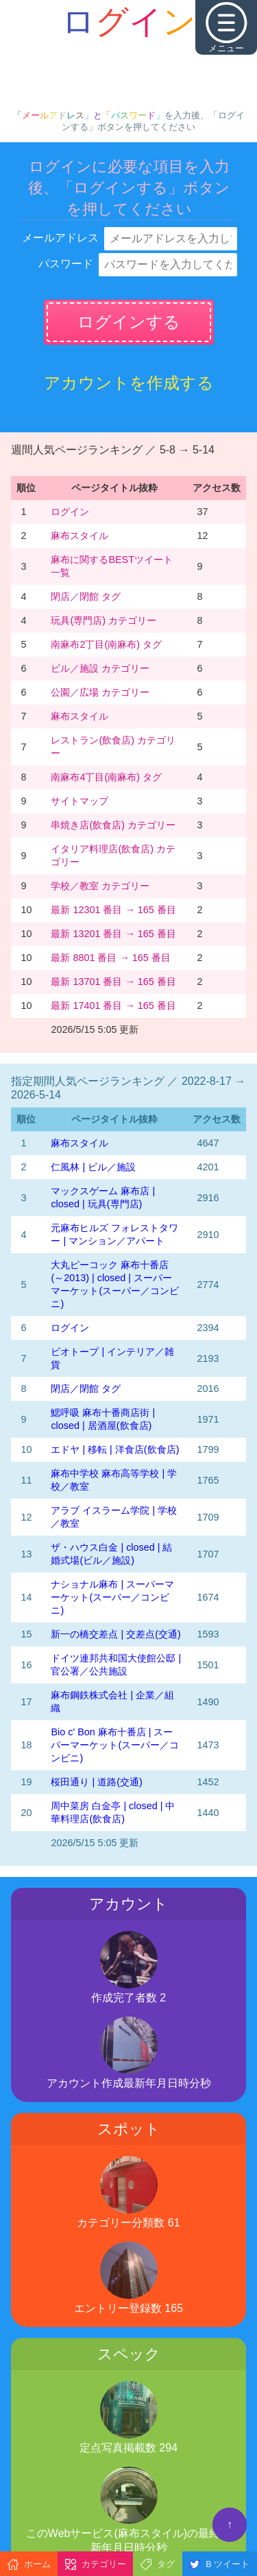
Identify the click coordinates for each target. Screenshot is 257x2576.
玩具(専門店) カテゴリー (103, 620)
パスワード (65, 264)
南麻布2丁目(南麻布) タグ (106, 644)
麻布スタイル (79, 535)
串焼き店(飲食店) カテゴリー (113, 824)
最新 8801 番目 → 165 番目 (110, 957)
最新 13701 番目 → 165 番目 (113, 981)
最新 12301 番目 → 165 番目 (113, 909)
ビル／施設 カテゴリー (100, 668)
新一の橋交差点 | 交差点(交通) (115, 1634)
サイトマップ (79, 801)
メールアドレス (60, 238)
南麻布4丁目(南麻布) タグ (106, 777)
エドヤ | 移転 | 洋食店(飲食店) (115, 1449)
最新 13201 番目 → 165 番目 (113, 933)
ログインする (128, 322)
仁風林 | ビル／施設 (93, 1166)
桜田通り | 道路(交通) (96, 1781)
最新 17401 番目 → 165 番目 (113, 1005)
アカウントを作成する (129, 382)
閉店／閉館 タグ (86, 596)
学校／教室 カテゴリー (100, 885)
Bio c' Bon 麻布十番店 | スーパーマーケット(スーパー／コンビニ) (115, 1744)
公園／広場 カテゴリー (100, 692)
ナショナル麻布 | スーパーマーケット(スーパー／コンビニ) (112, 1597)
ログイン (70, 511)
